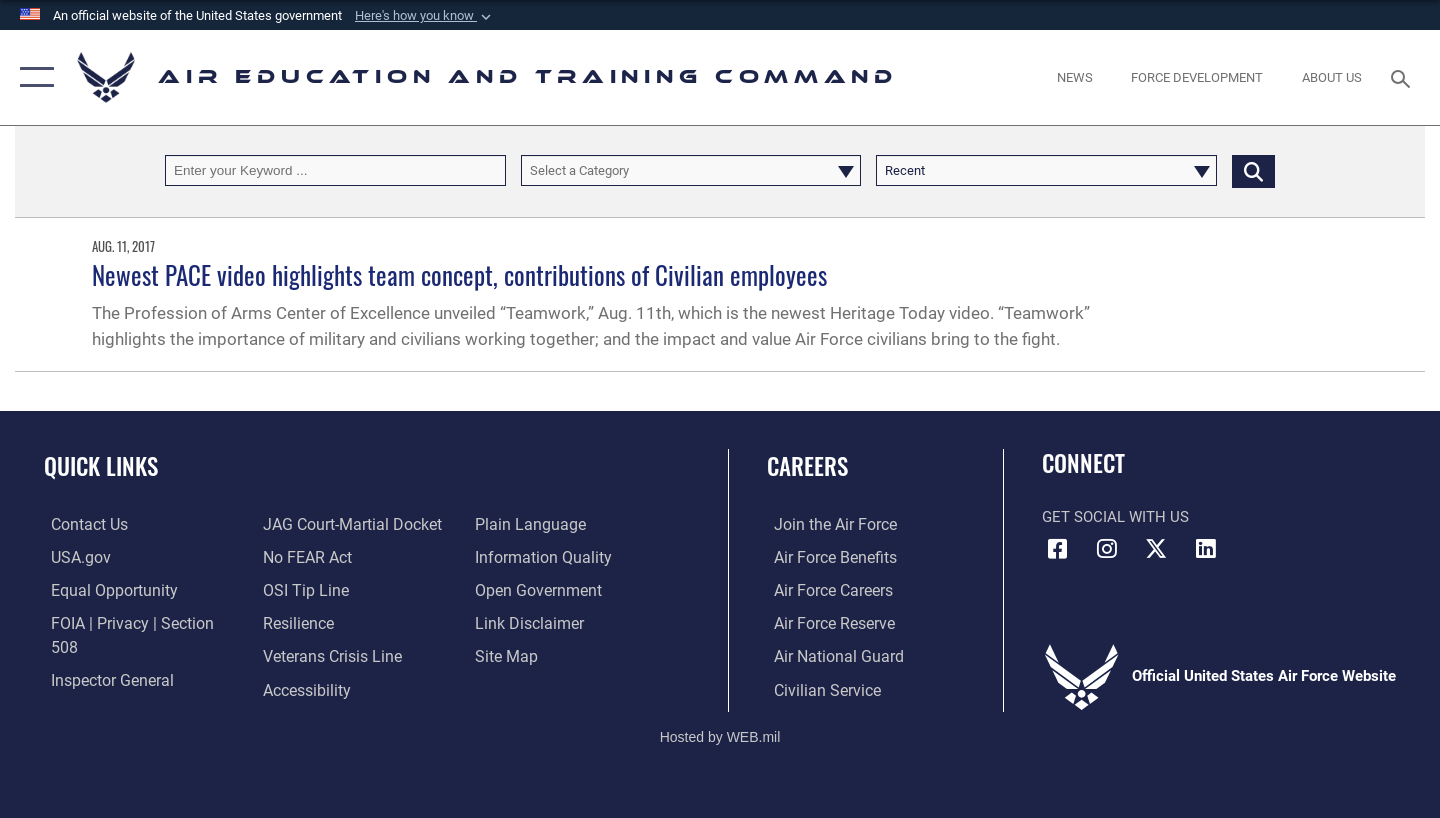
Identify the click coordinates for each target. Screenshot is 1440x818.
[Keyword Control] (335, 170)
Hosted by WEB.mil (720, 734)
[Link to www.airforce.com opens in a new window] (826, 524)
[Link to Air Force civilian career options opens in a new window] (818, 688)
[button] (425, 16)
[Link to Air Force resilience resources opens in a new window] (295, 589)
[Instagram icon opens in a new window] (1107, 549)
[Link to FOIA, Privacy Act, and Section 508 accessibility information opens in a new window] (135, 622)
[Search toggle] (1403, 77)
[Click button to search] (1253, 170)
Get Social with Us (1115, 517)
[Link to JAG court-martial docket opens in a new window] (130, 688)
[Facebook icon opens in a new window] (1057, 549)
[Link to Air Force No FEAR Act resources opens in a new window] (304, 524)
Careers (807, 466)
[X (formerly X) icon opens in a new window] (1156, 549)
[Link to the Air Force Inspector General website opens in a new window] (103, 655)
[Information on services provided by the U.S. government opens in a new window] (72, 557)
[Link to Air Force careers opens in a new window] (825, 589)
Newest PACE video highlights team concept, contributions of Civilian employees (459, 274)
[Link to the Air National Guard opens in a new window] (828, 655)
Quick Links (101, 466)
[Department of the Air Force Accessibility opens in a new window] (304, 655)
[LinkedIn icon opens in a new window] (1205, 549)
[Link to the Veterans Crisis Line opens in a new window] (328, 622)
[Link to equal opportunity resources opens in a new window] (103, 589)
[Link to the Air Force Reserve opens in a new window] (826, 622)
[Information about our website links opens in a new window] (529, 589)
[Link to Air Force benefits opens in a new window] (826, 557)
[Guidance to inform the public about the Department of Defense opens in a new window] (541, 524)
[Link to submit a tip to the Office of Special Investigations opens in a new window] (301, 557)
